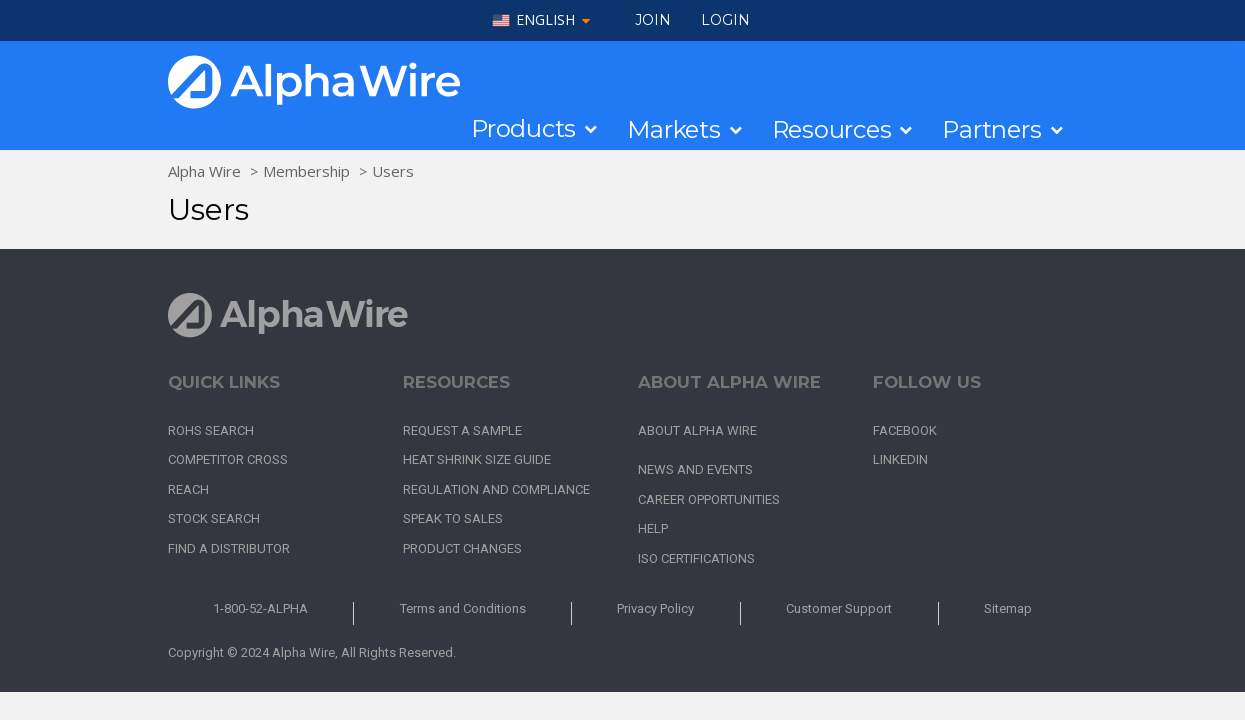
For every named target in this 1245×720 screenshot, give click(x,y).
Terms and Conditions (463, 608)
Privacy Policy (655, 608)
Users (393, 171)
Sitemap (1008, 608)
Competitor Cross (228, 459)
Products (523, 129)
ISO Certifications (696, 558)
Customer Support (839, 608)
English (545, 20)
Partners (991, 130)
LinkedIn (900, 459)
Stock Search (214, 518)
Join (653, 20)
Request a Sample (462, 430)
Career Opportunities (709, 499)
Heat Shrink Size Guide (477, 459)
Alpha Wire (204, 171)
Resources (832, 130)
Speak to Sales (453, 518)
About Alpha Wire (697, 430)
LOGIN (725, 20)
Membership (306, 171)
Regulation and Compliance (496, 489)
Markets (673, 130)
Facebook (905, 430)
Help (653, 528)
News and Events (695, 469)
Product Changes (462, 548)
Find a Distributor (229, 548)
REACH (188, 489)
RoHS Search (211, 430)
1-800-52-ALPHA (260, 608)
